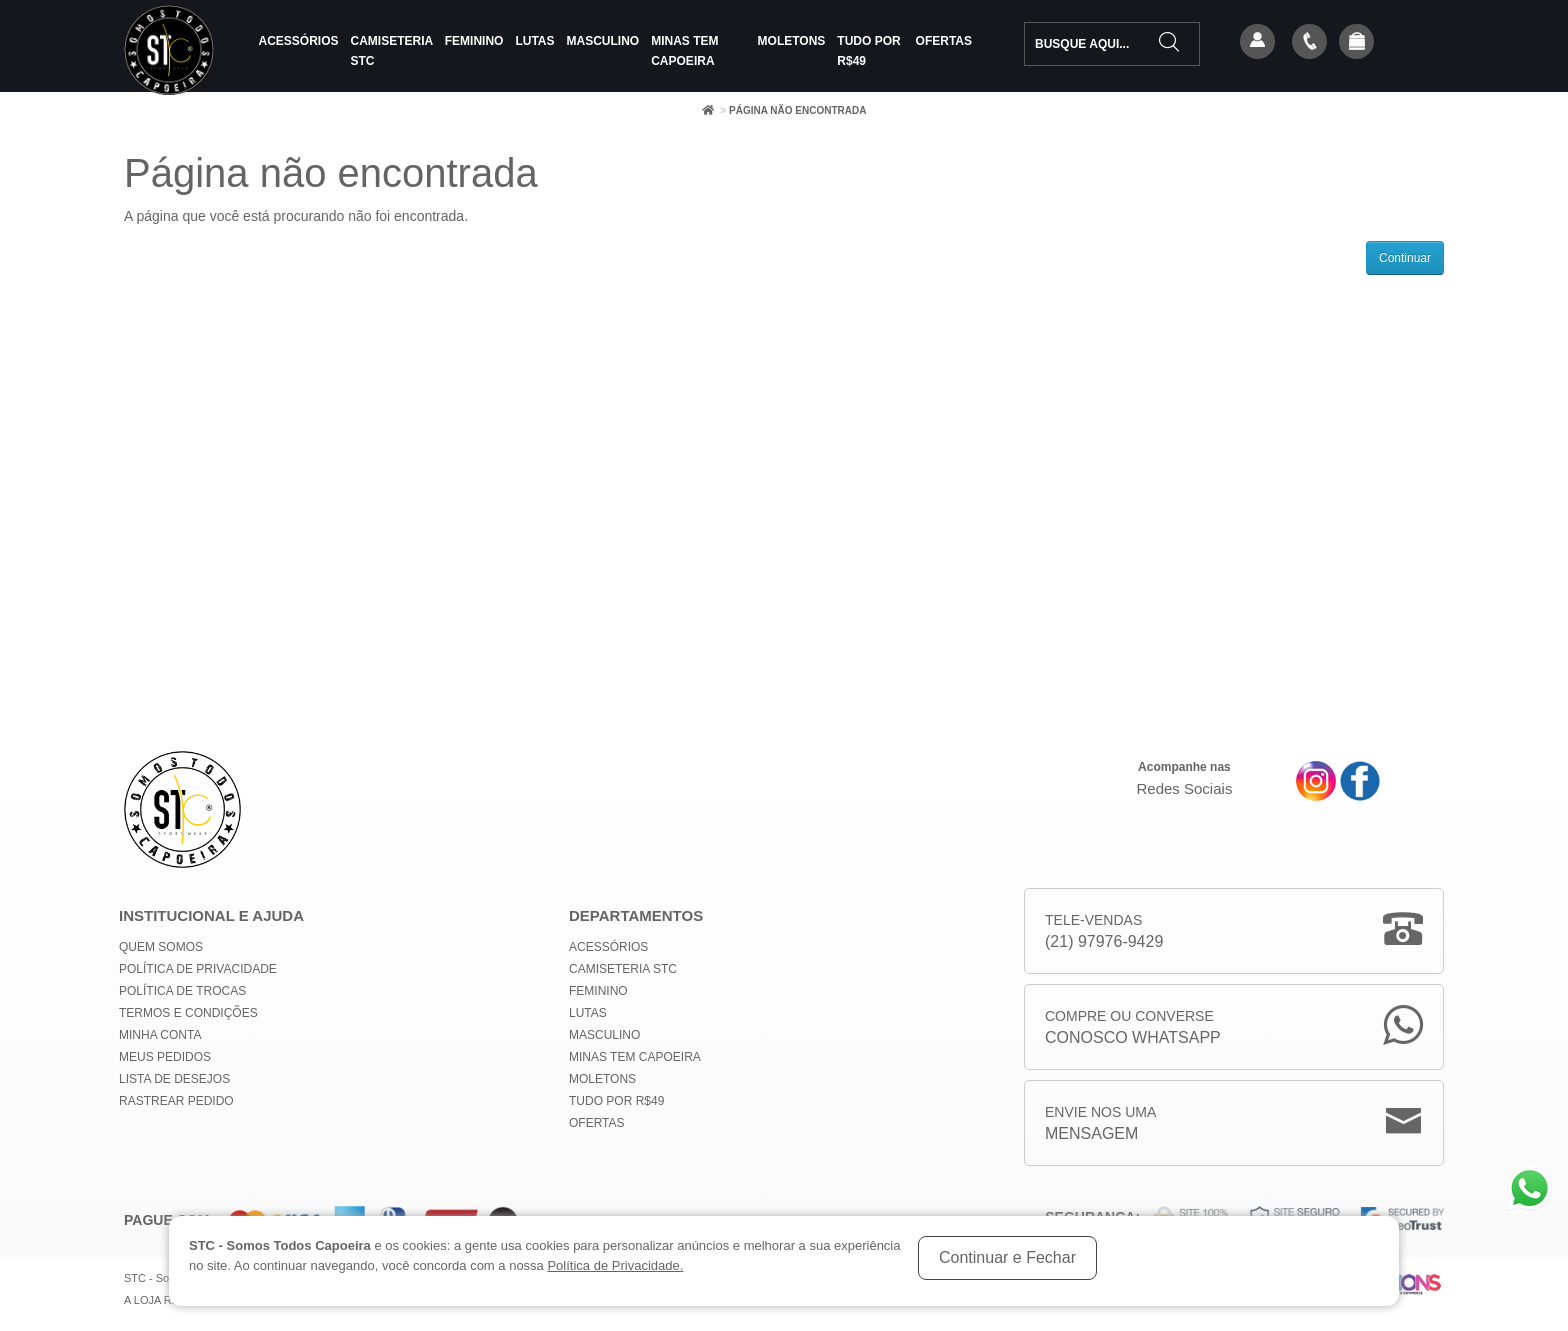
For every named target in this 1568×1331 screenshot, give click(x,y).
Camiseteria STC (392, 51)
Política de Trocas (182, 991)
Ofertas (944, 41)
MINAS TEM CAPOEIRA (684, 51)
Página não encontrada (797, 110)
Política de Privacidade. (615, 1265)
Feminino (474, 41)
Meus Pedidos (165, 1057)
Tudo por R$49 (868, 51)
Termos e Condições (188, 1013)
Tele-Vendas (1104, 932)
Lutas (534, 41)
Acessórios (299, 41)
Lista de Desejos (174, 1079)
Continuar (1405, 258)
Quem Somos (161, 947)
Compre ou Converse (1133, 1028)
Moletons (792, 41)
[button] (1357, 43)
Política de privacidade (198, 969)
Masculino (603, 41)
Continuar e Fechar (1007, 1257)
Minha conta (160, 1035)
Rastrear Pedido (176, 1101)
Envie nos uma (1100, 1124)
